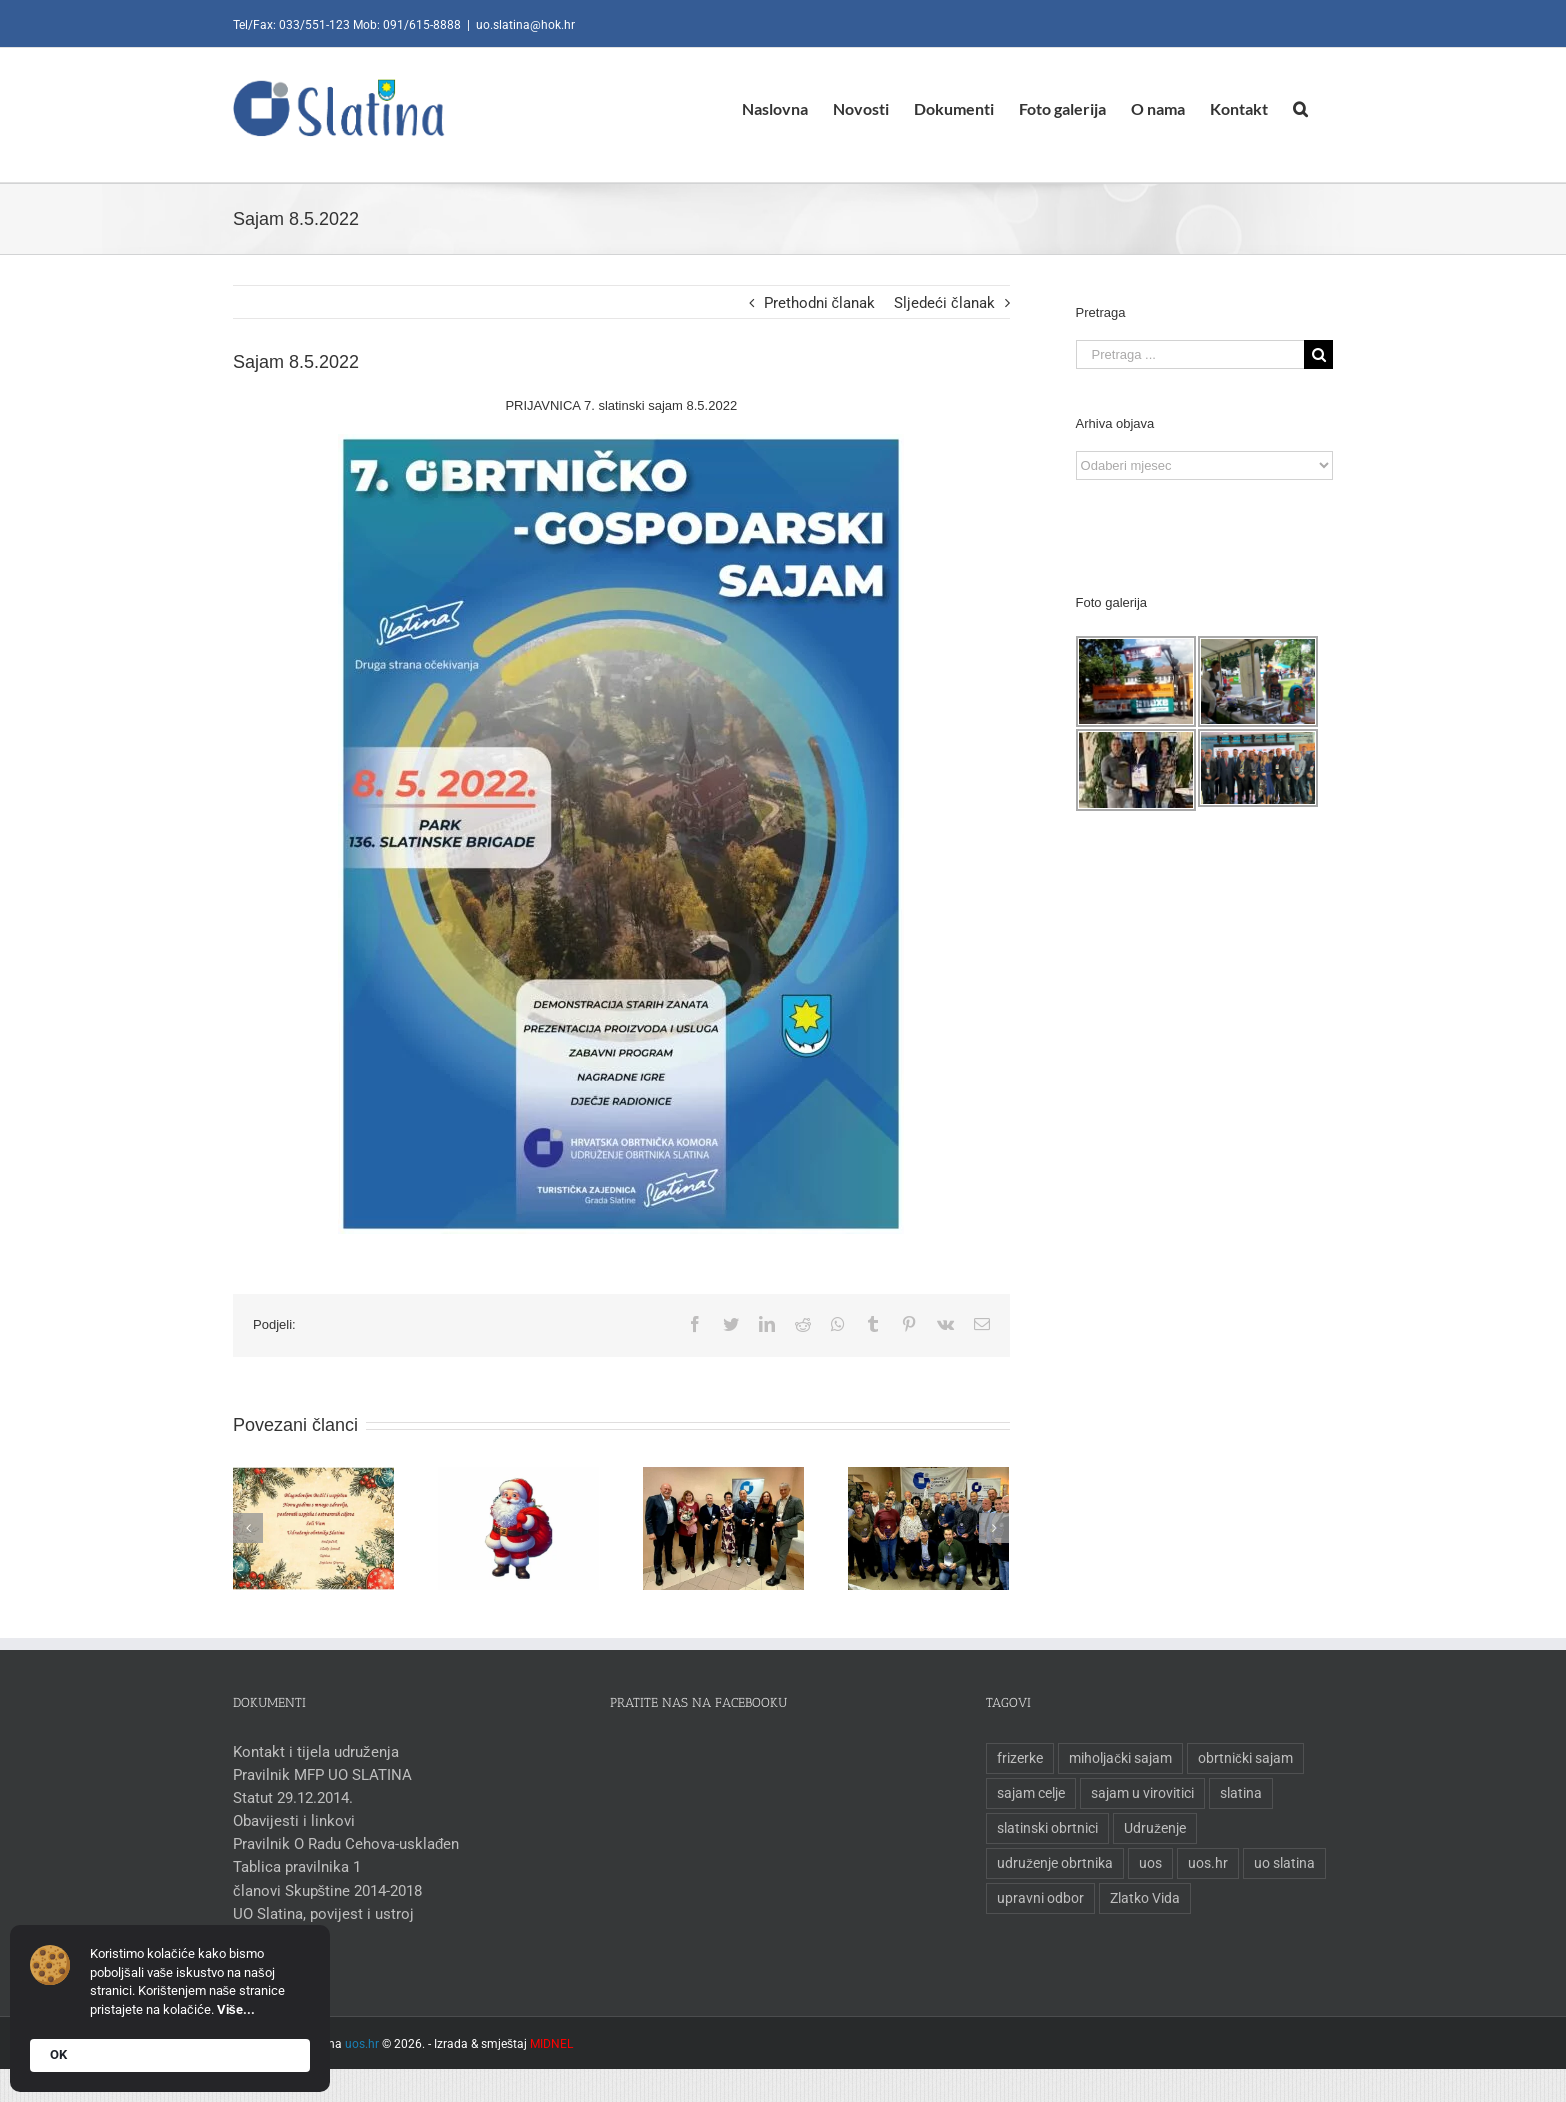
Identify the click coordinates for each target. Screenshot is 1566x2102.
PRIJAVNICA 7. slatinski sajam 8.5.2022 (617, 405)
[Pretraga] (1296, 108)
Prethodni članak (815, 303)
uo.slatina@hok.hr (521, 25)
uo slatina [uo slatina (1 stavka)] (1280, 1863)
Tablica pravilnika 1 (293, 1867)
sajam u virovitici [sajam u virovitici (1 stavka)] (1138, 1793)
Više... (236, 2009)
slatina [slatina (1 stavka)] (1237, 1793)
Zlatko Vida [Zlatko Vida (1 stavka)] (1141, 1898)
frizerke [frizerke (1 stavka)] (1016, 1758)
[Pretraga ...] (1185, 354)
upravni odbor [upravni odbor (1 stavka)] (1036, 1898)
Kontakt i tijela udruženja (312, 1752)
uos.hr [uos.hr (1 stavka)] (1204, 1863)
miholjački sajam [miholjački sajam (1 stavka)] (1116, 1758)
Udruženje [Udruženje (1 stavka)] (1151, 1828)
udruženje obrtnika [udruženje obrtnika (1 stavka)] (1051, 1863)
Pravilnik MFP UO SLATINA (318, 1775)
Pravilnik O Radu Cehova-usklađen (342, 1844)
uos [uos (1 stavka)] (1146, 1863)
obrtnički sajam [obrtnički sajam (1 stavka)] (1241, 1758)
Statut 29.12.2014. (289, 1798)
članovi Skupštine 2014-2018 (323, 1891)
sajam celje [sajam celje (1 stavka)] (1027, 1793)
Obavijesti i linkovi (290, 1821)
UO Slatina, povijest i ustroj (319, 1914)
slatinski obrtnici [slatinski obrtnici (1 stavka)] (1043, 1828)
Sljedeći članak (940, 303)
